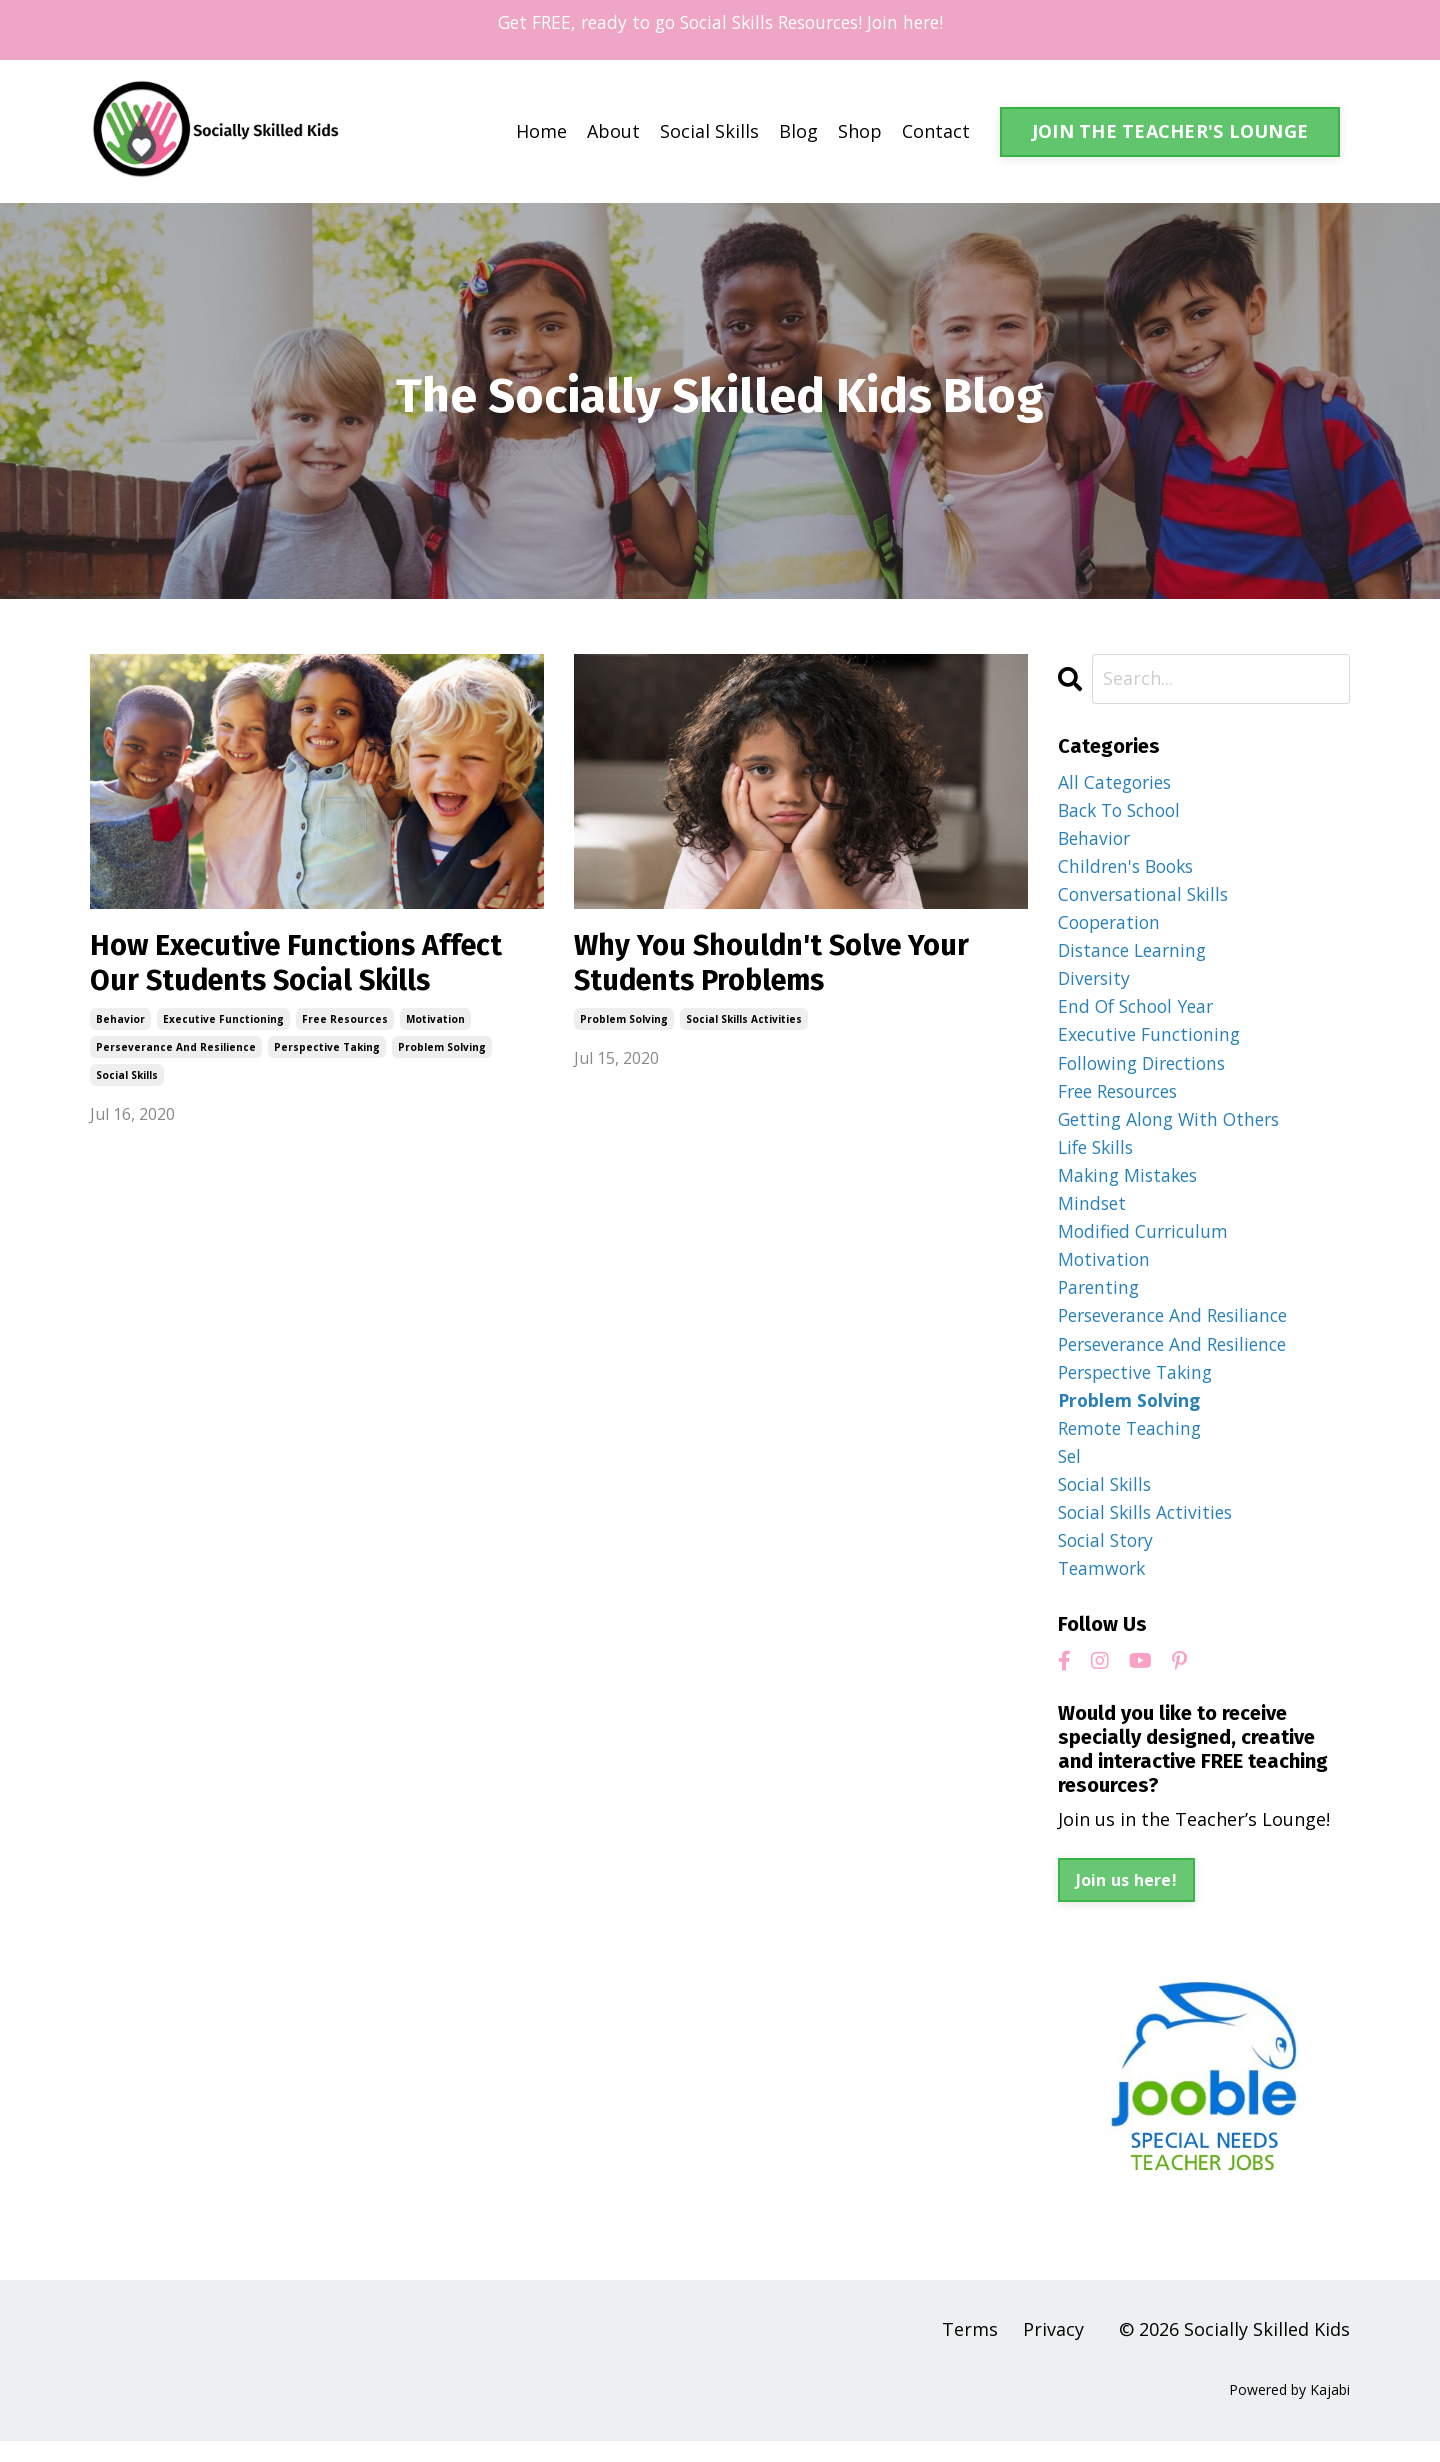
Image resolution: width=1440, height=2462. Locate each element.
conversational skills (1147, 897)
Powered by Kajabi (1289, 2409)
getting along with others (1173, 1127)
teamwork (1104, 1588)
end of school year (1139, 1012)
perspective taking (327, 1050)
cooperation (1112, 926)
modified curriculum (1146, 1242)
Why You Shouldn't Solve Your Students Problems (780, 965)
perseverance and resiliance (1179, 1329)
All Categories (1117, 782)
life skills (1098, 1156)
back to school (1123, 810)
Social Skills (709, 132)
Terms (970, 2349)
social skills (127, 1078)
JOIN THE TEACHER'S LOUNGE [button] (1170, 131)
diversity (1096, 983)
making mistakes (1130, 1185)
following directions (1146, 1070)
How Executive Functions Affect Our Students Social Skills (305, 965)
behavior (120, 1022)
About (613, 132)
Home (541, 132)
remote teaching (1133, 1444)
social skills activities (744, 1022)
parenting (1100, 1300)
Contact (936, 132)
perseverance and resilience (176, 1050)
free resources (345, 1022)
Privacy (1053, 2349)
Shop (860, 132)
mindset (1093, 1214)
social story (1108, 1559)
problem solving (442, 1050)
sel (1070, 1473)
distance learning (1136, 954)
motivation (435, 1022)
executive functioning (223, 1022)
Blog (798, 132)
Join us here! (1126, 1901)
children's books (1129, 868)
